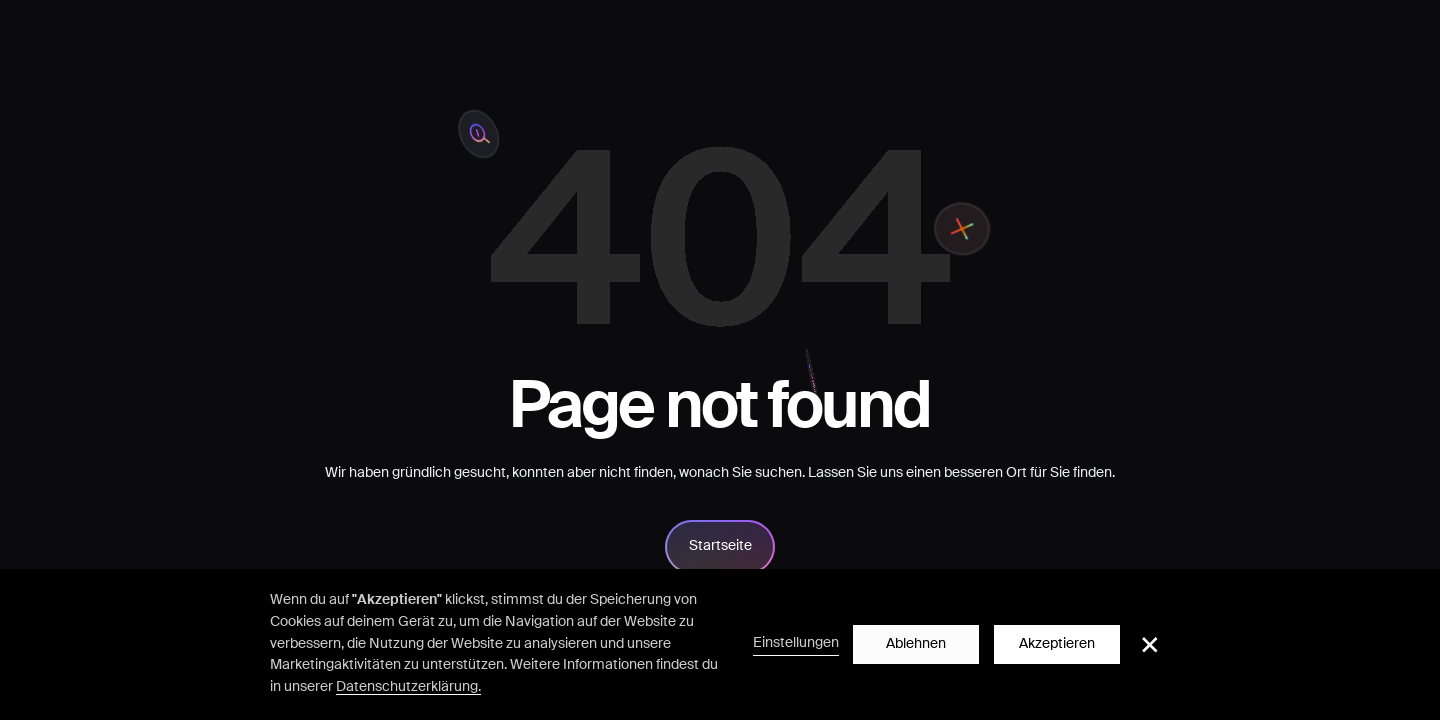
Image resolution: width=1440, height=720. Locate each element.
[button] (1150, 645)
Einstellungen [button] (796, 643)
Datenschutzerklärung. (408, 687)
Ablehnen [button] (916, 644)
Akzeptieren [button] (1057, 644)
